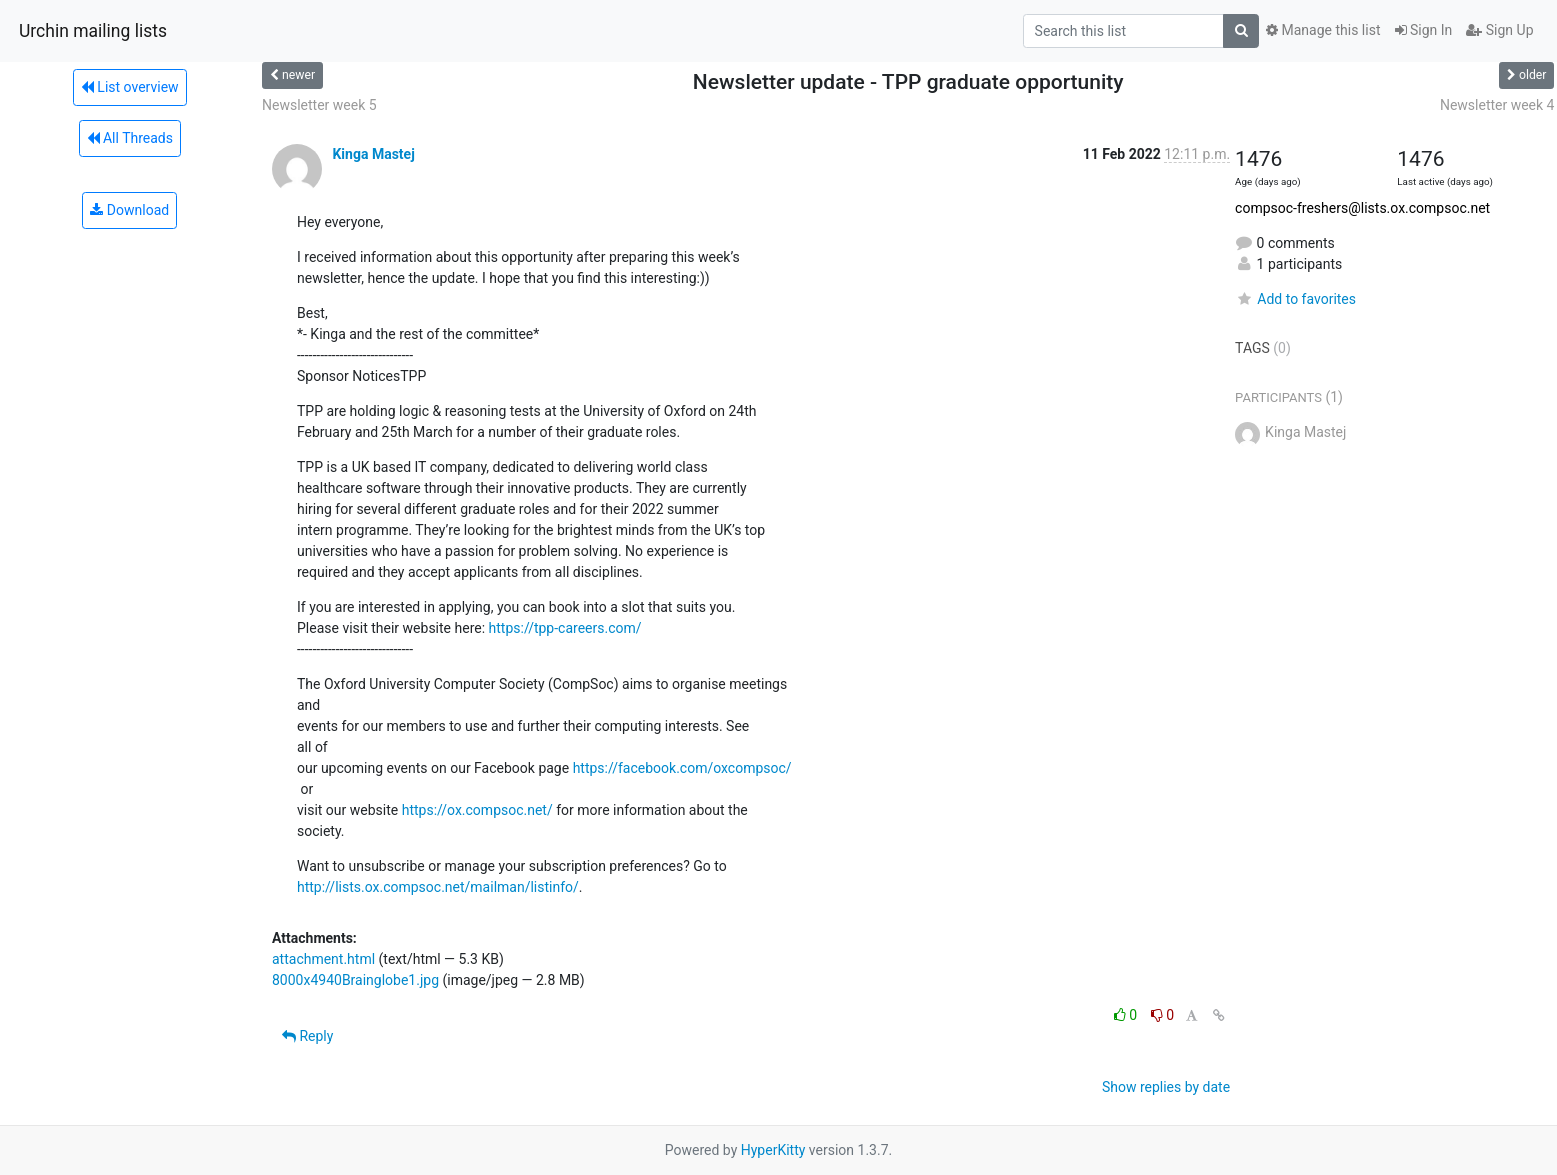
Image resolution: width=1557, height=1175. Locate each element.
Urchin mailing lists (93, 31)
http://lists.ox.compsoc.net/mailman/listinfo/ (438, 887)
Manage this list (1323, 30)
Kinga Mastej (373, 154)
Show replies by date (1166, 1087)
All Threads (130, 138)
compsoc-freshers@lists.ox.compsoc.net (1362, 208)
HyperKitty (773, 1150)
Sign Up (1499, 30)
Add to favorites (1295, 299)
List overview (130, 87)
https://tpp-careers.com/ (565, 628)
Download (129, 210)
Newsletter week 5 (319, 105)
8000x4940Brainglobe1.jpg (355, 980)
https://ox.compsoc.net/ (477, 810)
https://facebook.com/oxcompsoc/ (682, 768)
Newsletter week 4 (1497, 105)
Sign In (1424, 30)
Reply (307, 1036)
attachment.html (323, 959)
